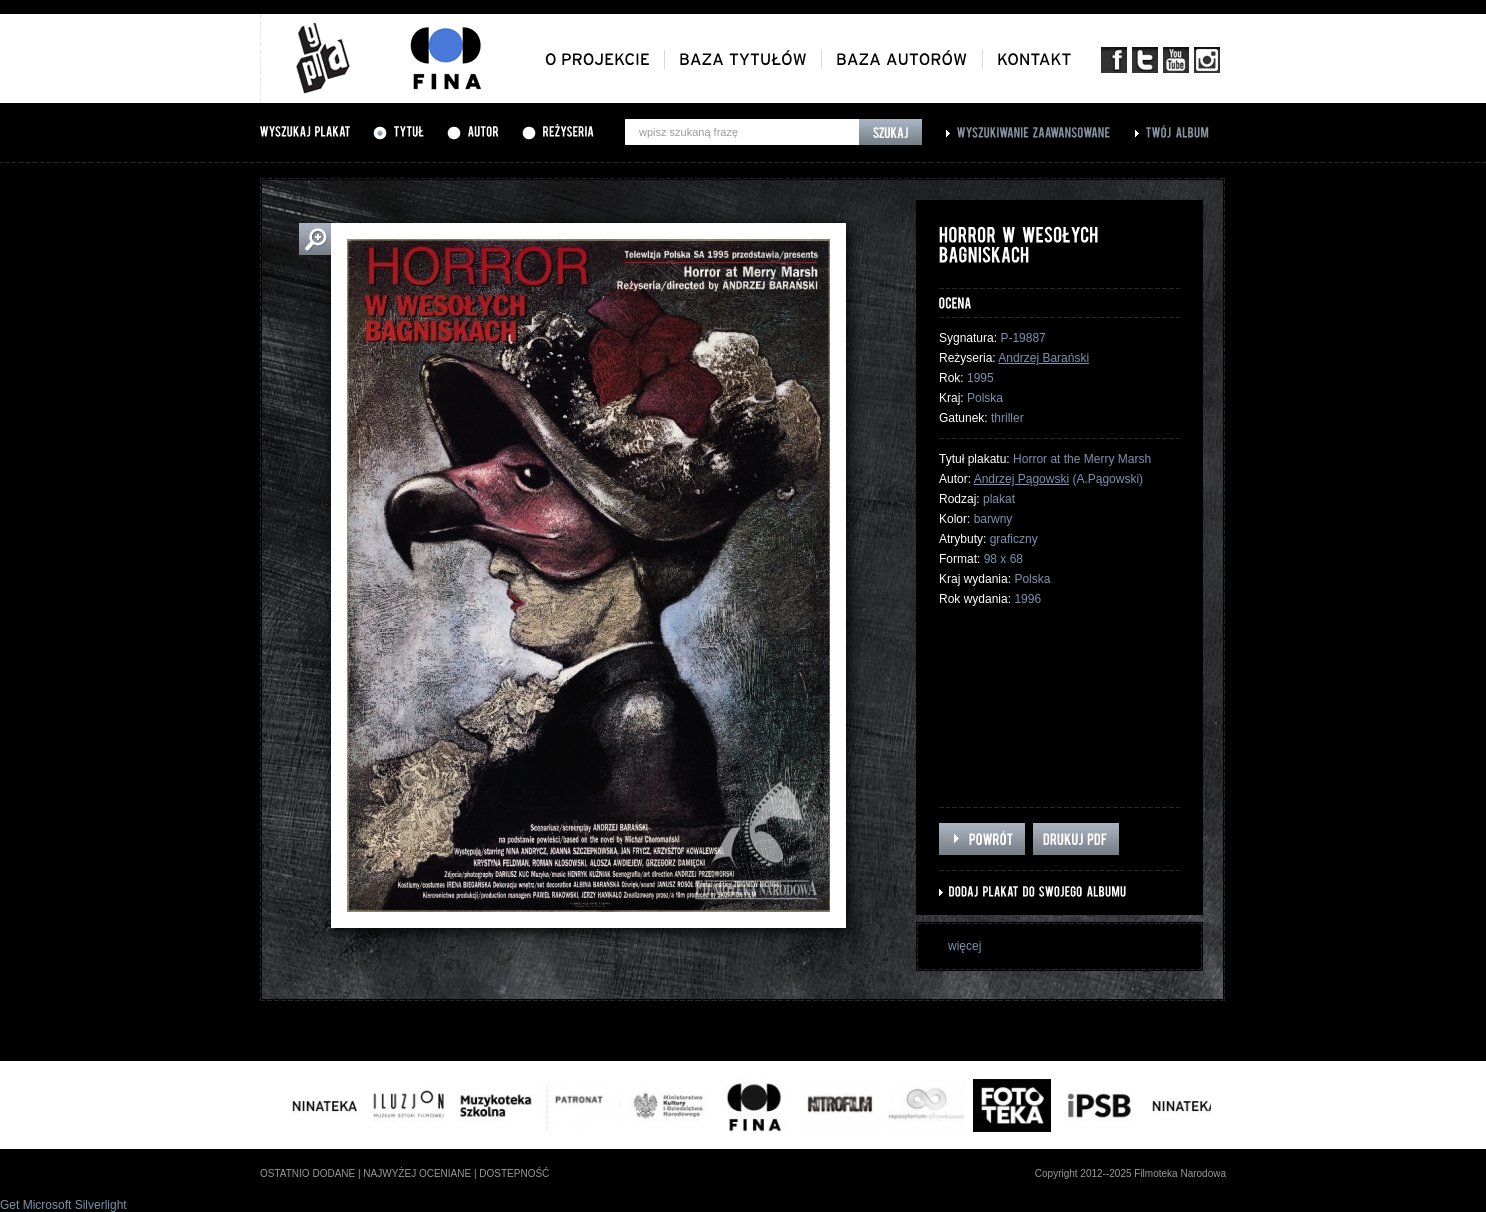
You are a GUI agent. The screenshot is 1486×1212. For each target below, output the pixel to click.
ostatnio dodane (307, 1173)
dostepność (514, 1173)
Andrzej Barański (1043, 358)
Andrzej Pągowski (1021, 479)
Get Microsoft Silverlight (63, 1205)
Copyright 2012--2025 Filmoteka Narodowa (1130, 1173)
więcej (964, 946)
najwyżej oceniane (417, 1173)
